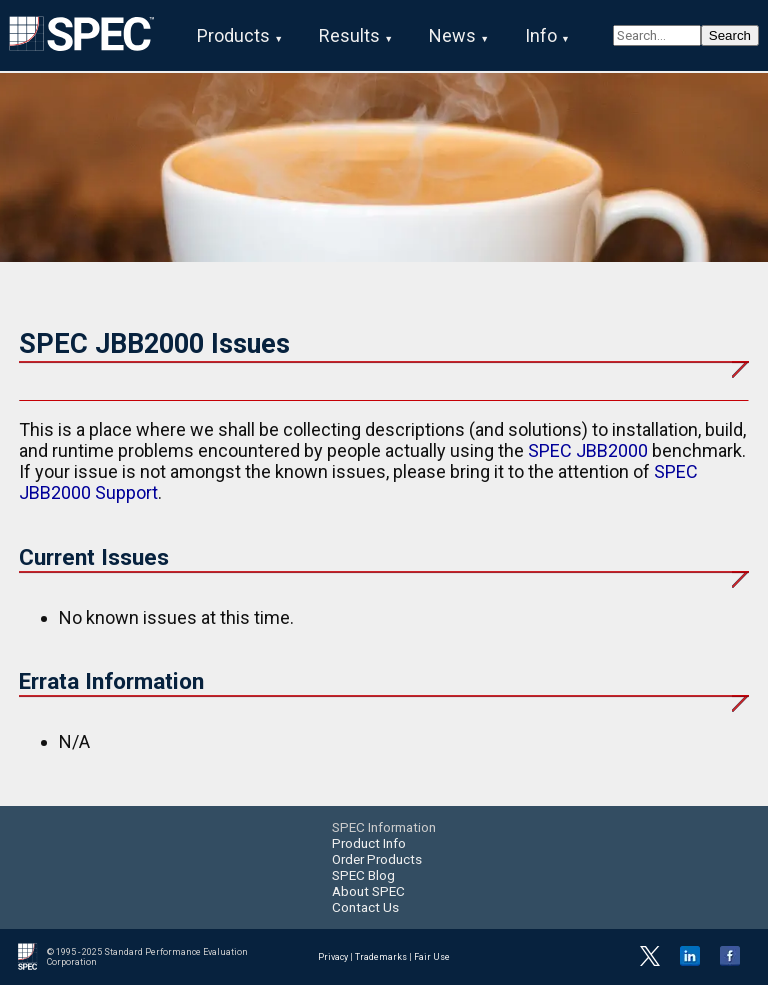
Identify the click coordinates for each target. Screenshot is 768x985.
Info (541, 35)
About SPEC (368, 891)
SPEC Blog (363, 875)
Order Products (377, 859)
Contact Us (365, 907)
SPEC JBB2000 (588, 450)
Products (233, 35)
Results (349, 35)
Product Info (369, 843)
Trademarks (381, 957)
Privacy (333, 957)
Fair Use (432, 957)
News (452, 35)
